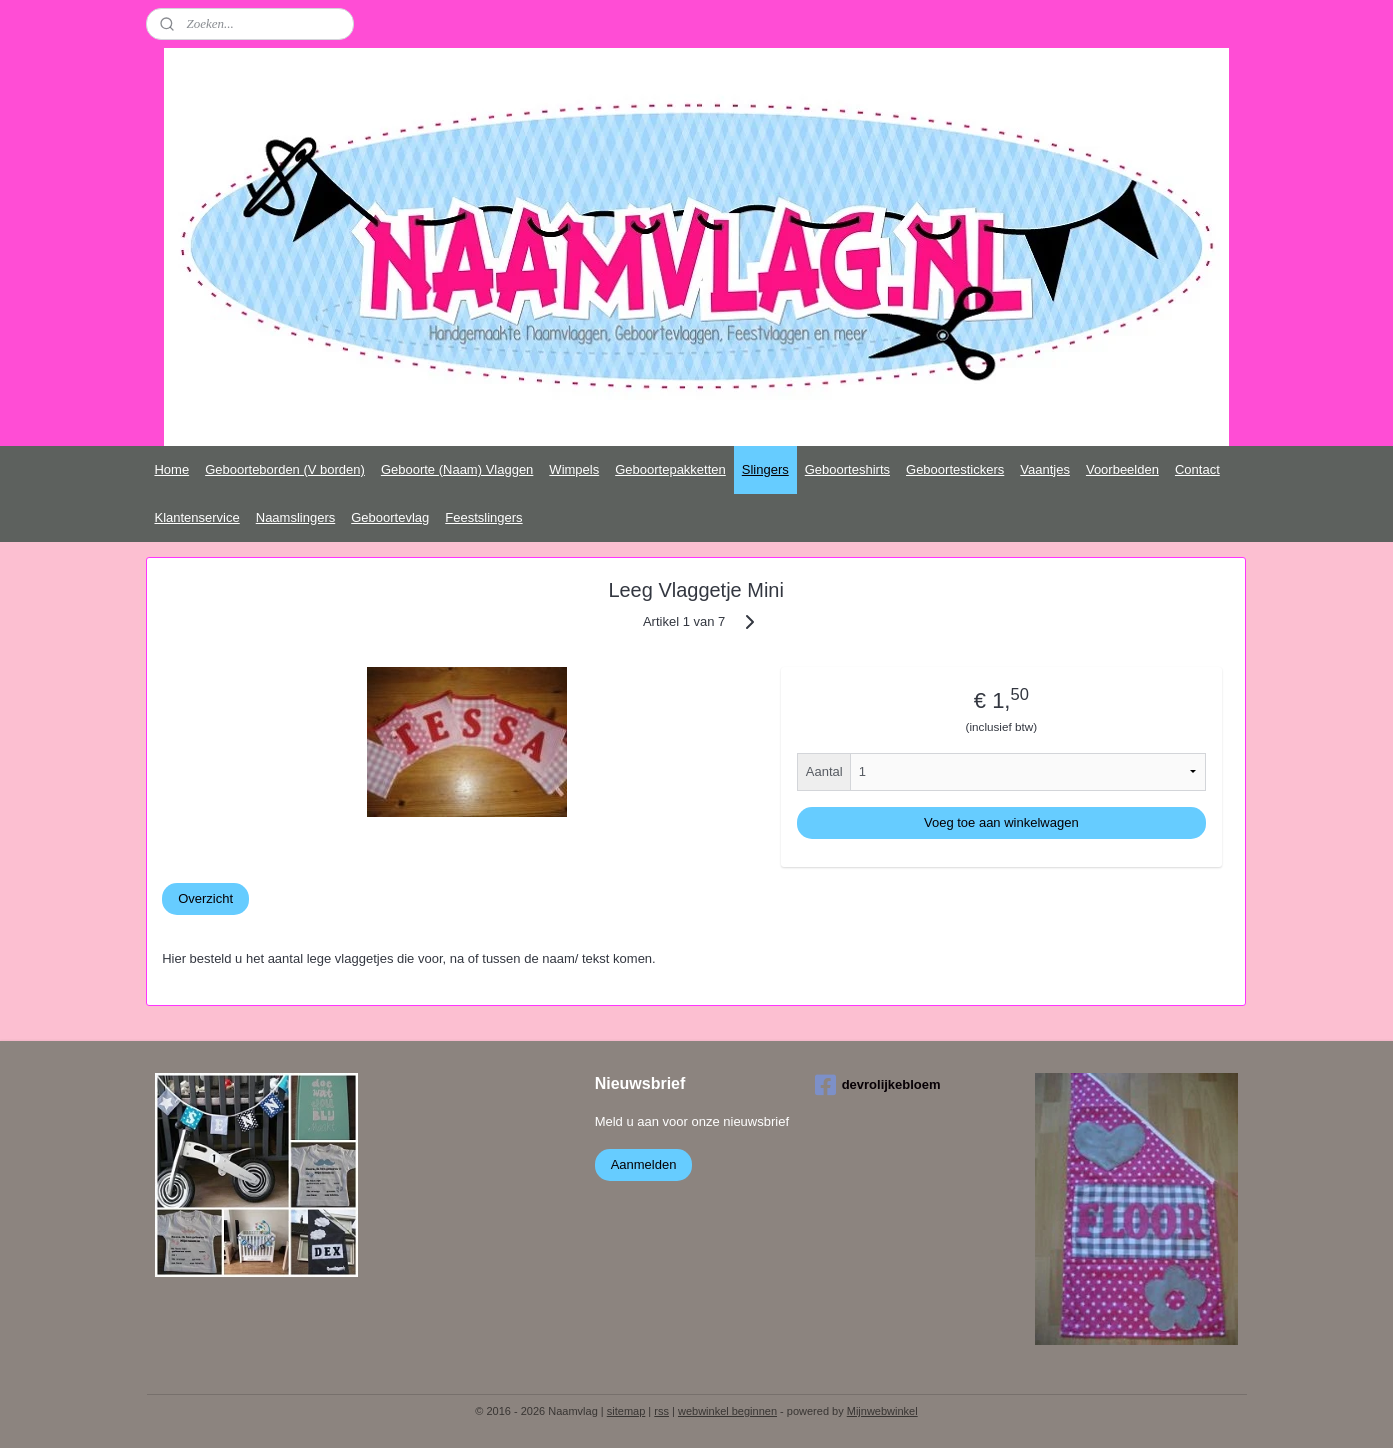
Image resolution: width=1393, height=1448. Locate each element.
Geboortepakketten (670, 469)
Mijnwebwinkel (882, 1411)
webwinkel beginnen (727, 1411)
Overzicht (205, 898)
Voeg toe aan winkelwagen (1001, 822)
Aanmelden (644, 1164)
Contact (1197, 469)
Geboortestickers (955, 469)
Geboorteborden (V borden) (285, 469)
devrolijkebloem (878, 1085)
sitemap (626, 1411)
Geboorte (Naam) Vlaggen (457, 469)
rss (661, 1411)
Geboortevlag (390, 517)
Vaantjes (1045, 469)
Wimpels (574, 469)
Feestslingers (483, 517)
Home (171, 469)
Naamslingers (295, 517)
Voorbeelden (1122, 469)
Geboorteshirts (847, 469)
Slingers (765, 469)
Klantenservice (196, 517)
